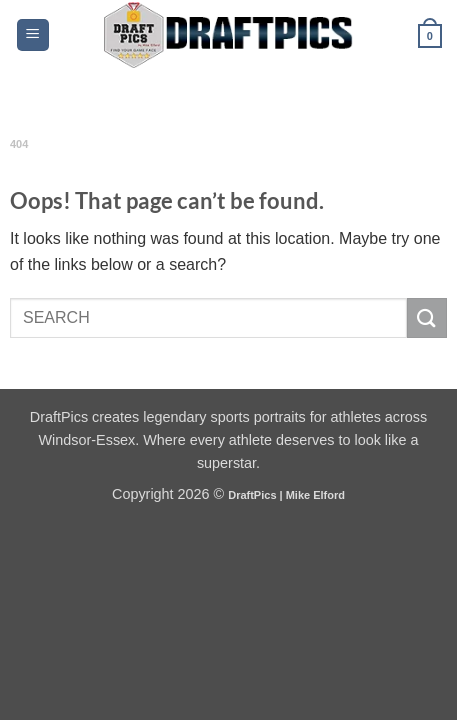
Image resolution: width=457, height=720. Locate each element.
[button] (33, 35)
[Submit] (427, 317)
